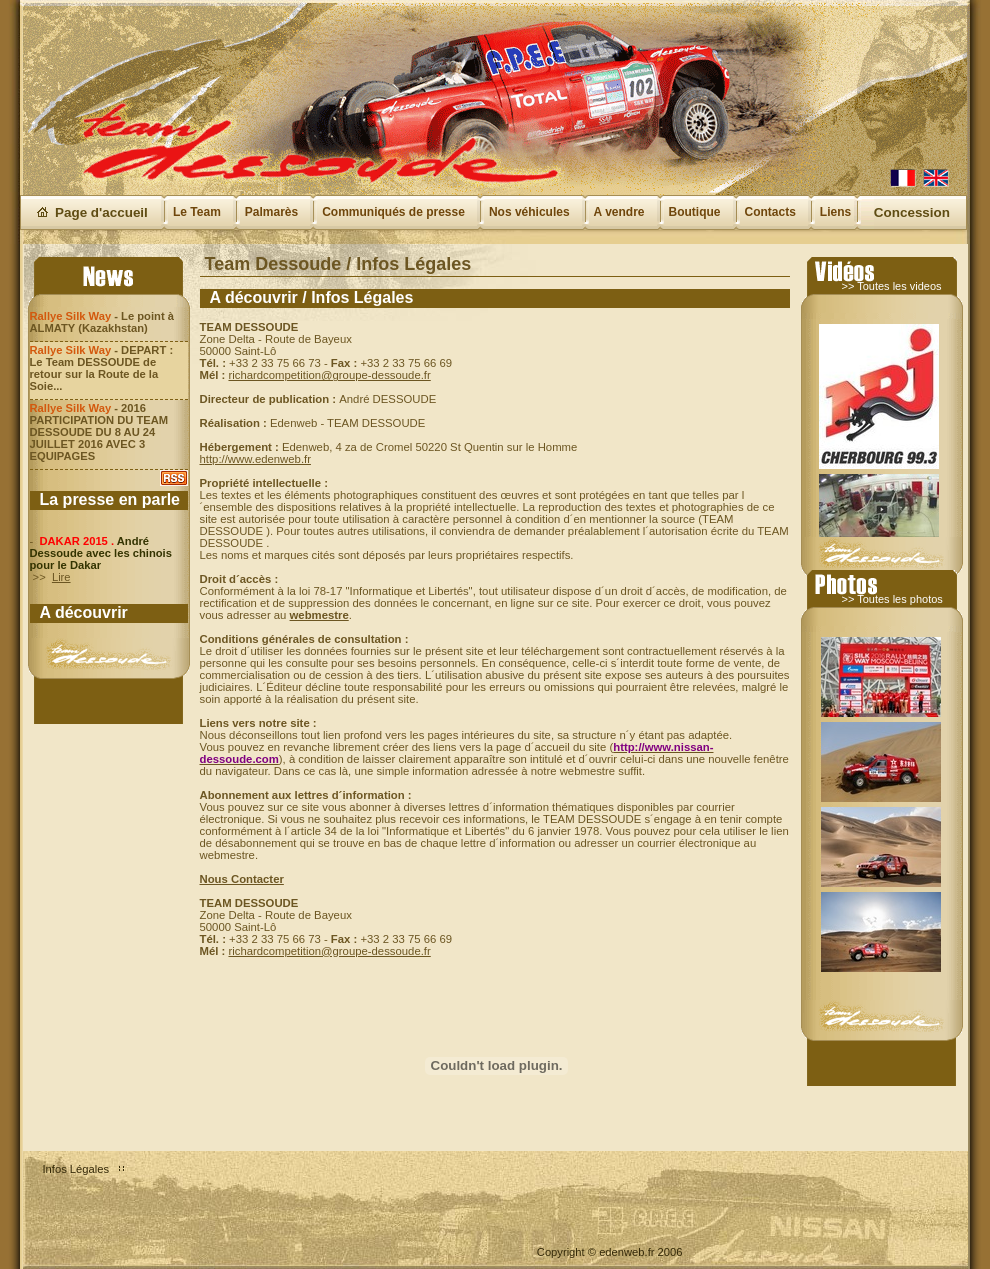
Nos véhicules (529, 212)
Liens (835, 212)
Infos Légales (76, 1169)
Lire (61, 577)
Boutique (695, 212)
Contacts (770, 212)
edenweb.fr (626, 1252)
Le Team (197, 212)
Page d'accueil (101, 212)
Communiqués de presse (393, 212)
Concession (912, 212)
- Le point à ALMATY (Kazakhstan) (102, 322)
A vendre (619, 212)
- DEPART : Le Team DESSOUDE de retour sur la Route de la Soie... (102, 368)
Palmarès (271, 212)
